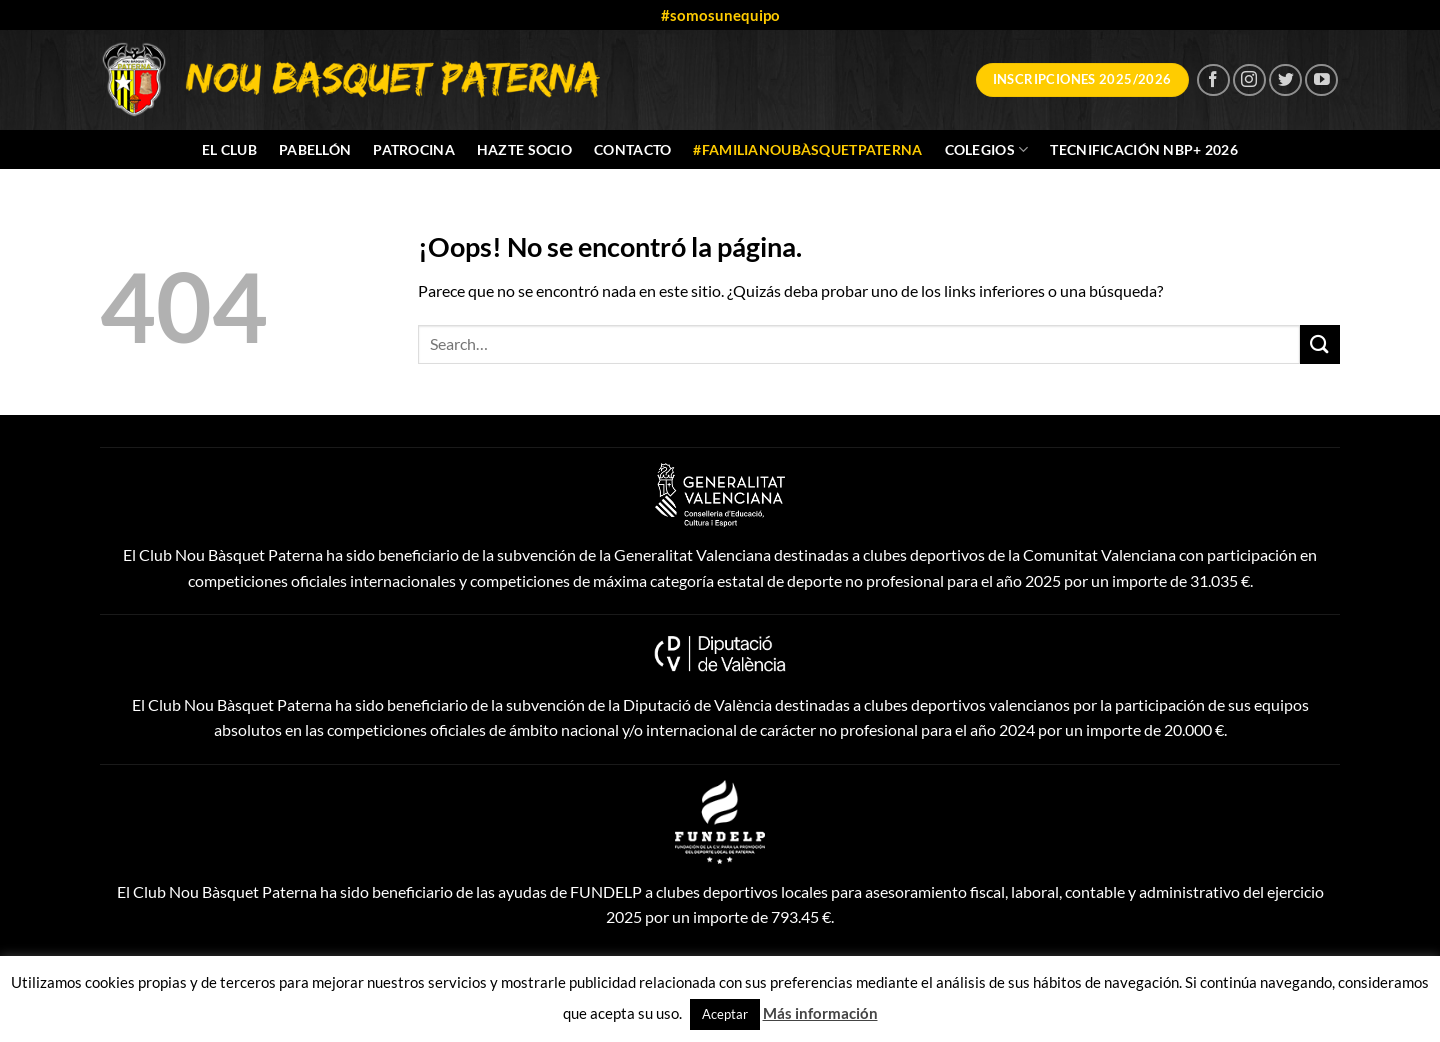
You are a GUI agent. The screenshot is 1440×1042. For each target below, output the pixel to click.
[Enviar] (1320, 344)
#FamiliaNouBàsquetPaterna (807, 149)
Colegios (987, 149)
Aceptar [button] (725, 1014)
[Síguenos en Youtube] (1321, 80)
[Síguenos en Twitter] (1285, 80)
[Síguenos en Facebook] (1213, 80)
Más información (820, 1013)
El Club (229, 149)
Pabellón (315, 149)
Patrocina (414, 149)
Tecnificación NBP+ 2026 (1144, 149)
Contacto (632, 149)
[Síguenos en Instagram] (1249, 80)
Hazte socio (524, 149)
